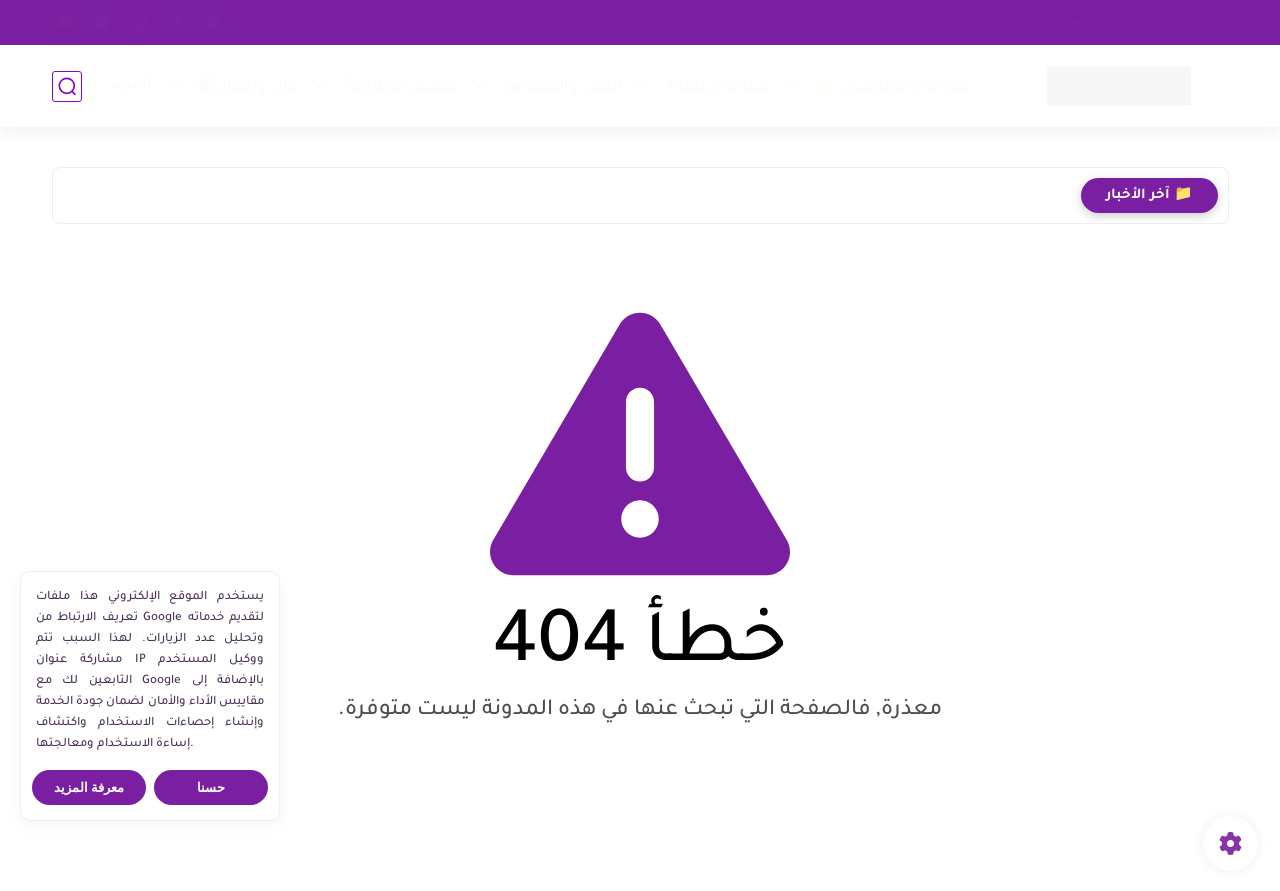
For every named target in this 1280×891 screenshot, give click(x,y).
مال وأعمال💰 (246, 87)
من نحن (1199, 22)
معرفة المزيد (89, 787)
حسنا (211, 787)
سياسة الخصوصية (1095, 22)
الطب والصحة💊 (561, 87)
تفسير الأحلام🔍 (399, 87)
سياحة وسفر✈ (717, 87)
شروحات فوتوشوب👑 (893, 87)
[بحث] (67, 86)
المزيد (131, 85)
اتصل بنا (990, 22)
